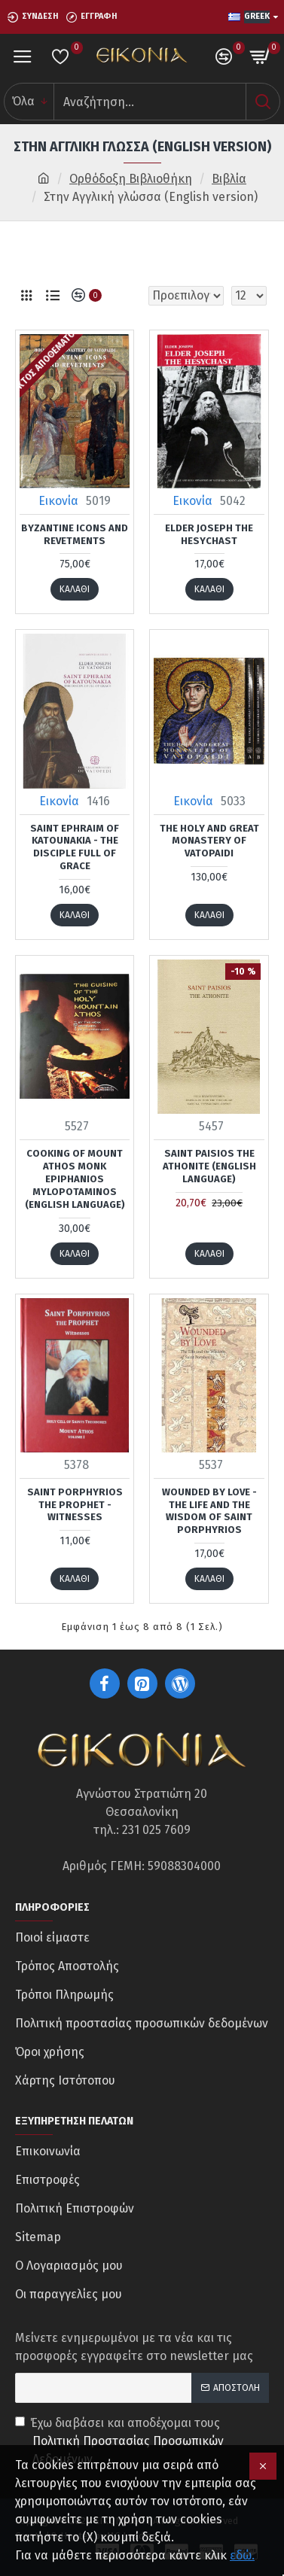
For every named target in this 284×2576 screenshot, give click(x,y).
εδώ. (242, 2555)
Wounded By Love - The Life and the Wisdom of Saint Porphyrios (209, 1511)
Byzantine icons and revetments (74, 534)
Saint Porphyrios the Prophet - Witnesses (75, 1504)
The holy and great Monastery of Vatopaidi (209, 841)
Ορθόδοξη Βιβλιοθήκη (130, 179)
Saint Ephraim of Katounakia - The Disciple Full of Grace (74, 847)
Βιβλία (229, 179)
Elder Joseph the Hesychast (209, 534)
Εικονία (58, 501)
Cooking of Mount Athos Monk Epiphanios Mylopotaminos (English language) (75, 1179)
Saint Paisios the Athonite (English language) (209, 1166)
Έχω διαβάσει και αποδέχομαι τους (142, 2442)
